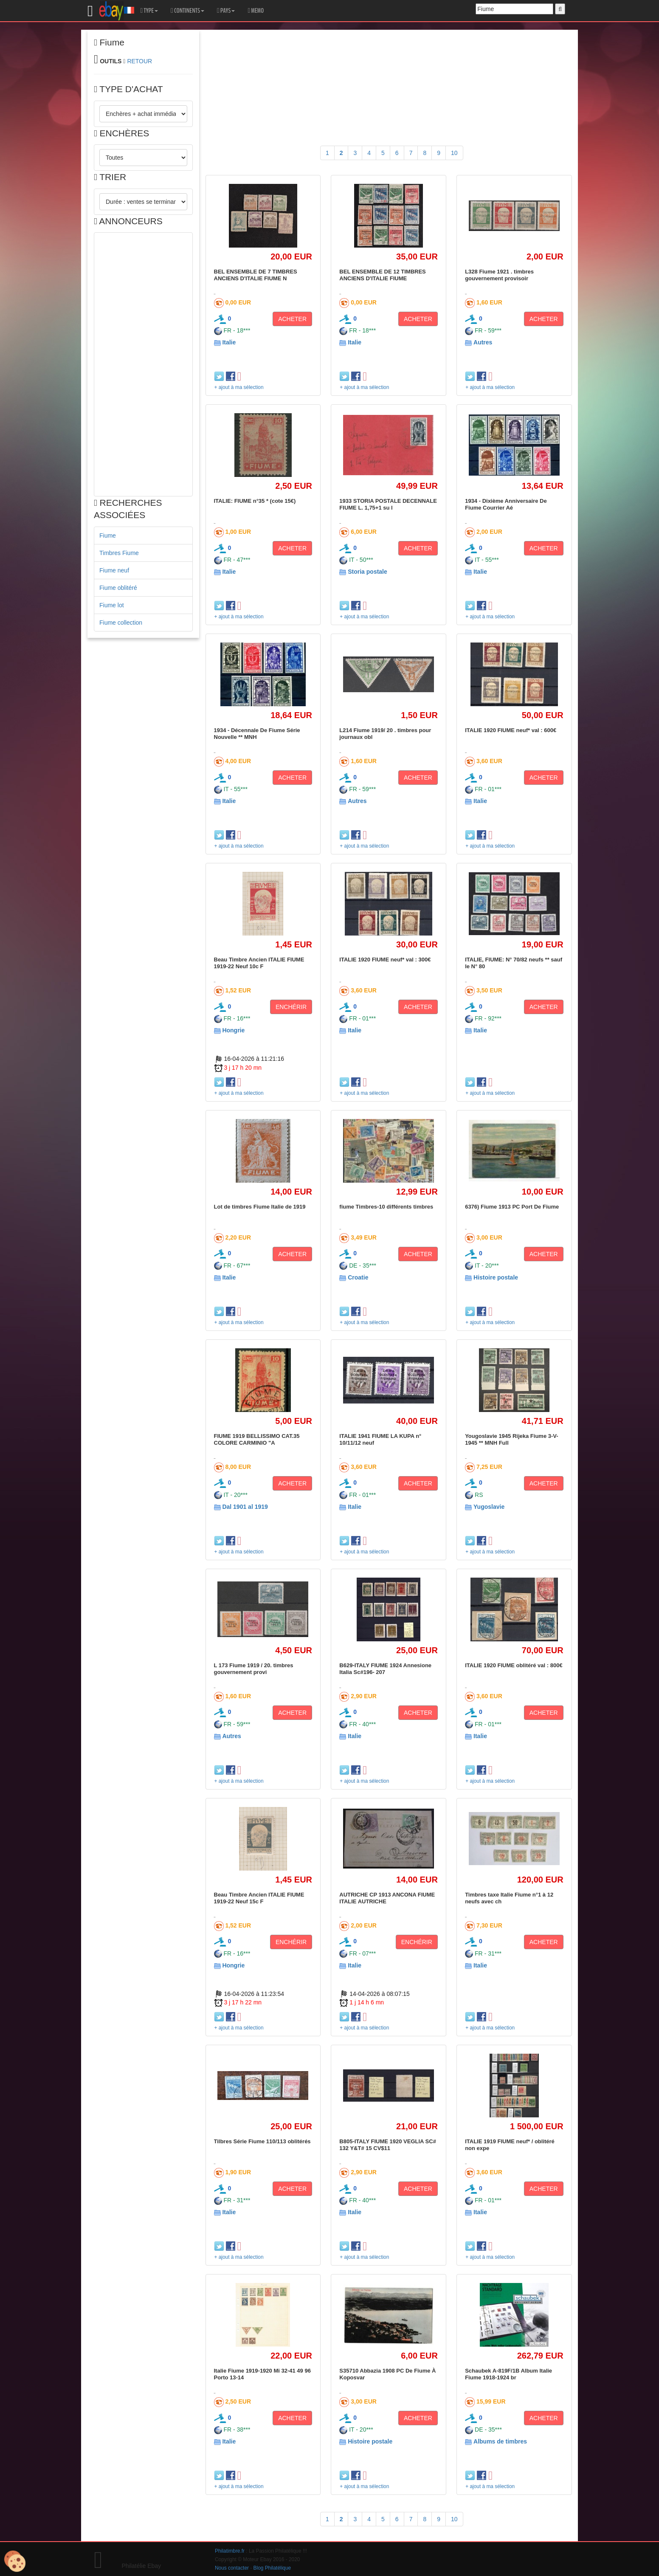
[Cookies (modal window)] (15, 2561)
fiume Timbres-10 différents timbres (386, 1206)
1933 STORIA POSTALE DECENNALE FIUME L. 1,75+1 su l (388, 504)
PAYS (226, 10)
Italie (229, 342)
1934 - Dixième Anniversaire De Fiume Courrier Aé (505, 504)
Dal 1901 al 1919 (245, 1506)
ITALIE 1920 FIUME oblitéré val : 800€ (514, 1665)
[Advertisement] (143, 364)
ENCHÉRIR (291, 1006)
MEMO (256, 10)
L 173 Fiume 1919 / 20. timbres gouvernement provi (253, 1668)
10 (454, 152)
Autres (482, 342)
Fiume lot (111, 605)
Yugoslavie (488, 1506)
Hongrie (233, 1030)
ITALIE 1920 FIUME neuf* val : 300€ (385, 959)
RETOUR (139, 61)
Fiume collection (120, 622)
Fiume (107, 535)
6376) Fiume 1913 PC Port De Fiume (512, 1206)
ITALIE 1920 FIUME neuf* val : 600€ (510, 730)
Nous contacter (232, 2568)
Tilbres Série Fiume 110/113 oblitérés (262, 2141)
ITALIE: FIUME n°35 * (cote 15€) (255, 501)
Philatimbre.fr (230, 2551)
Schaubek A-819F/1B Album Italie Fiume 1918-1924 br (508, 2374)
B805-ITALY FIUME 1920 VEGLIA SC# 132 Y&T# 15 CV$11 (387, 2144)
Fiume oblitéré (118, 587)
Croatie (358, 1277)
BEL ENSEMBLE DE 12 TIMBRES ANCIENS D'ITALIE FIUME (382, 275)
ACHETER (292, 319)
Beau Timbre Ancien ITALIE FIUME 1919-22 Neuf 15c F (259, 1898)
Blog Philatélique (272, 2568)
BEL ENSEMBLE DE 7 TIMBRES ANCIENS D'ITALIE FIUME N (255, 275)
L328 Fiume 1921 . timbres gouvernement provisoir (499, 275)
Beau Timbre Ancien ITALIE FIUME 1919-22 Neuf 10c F (259, 963)
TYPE (149, 10)
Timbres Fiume (119, 553)
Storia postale (367, 571)
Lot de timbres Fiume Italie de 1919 (260, 1206)
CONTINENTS (187, 10)
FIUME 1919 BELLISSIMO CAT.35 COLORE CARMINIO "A (257, 1439)
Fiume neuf (114, 570)
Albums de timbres (500, 2441)
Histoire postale (495, 1277)
